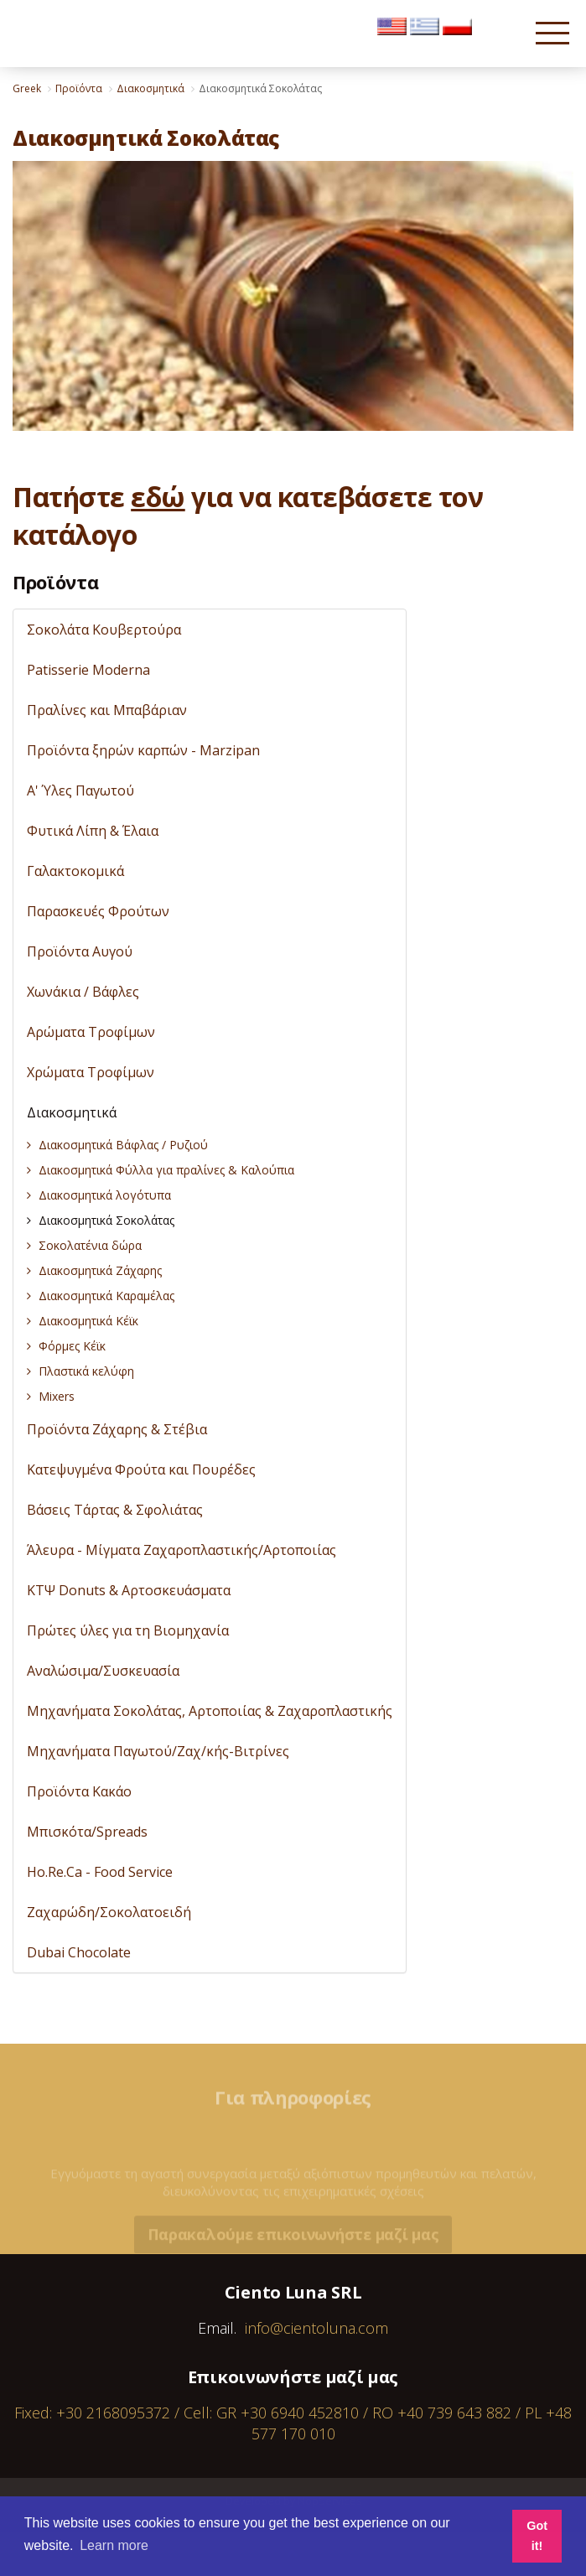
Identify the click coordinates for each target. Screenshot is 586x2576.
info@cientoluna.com (316, 2328)
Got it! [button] (536, 2536)
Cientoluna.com (58, 41)
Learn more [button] (114, 2545)
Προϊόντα (55, 581)
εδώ (158, 497)
